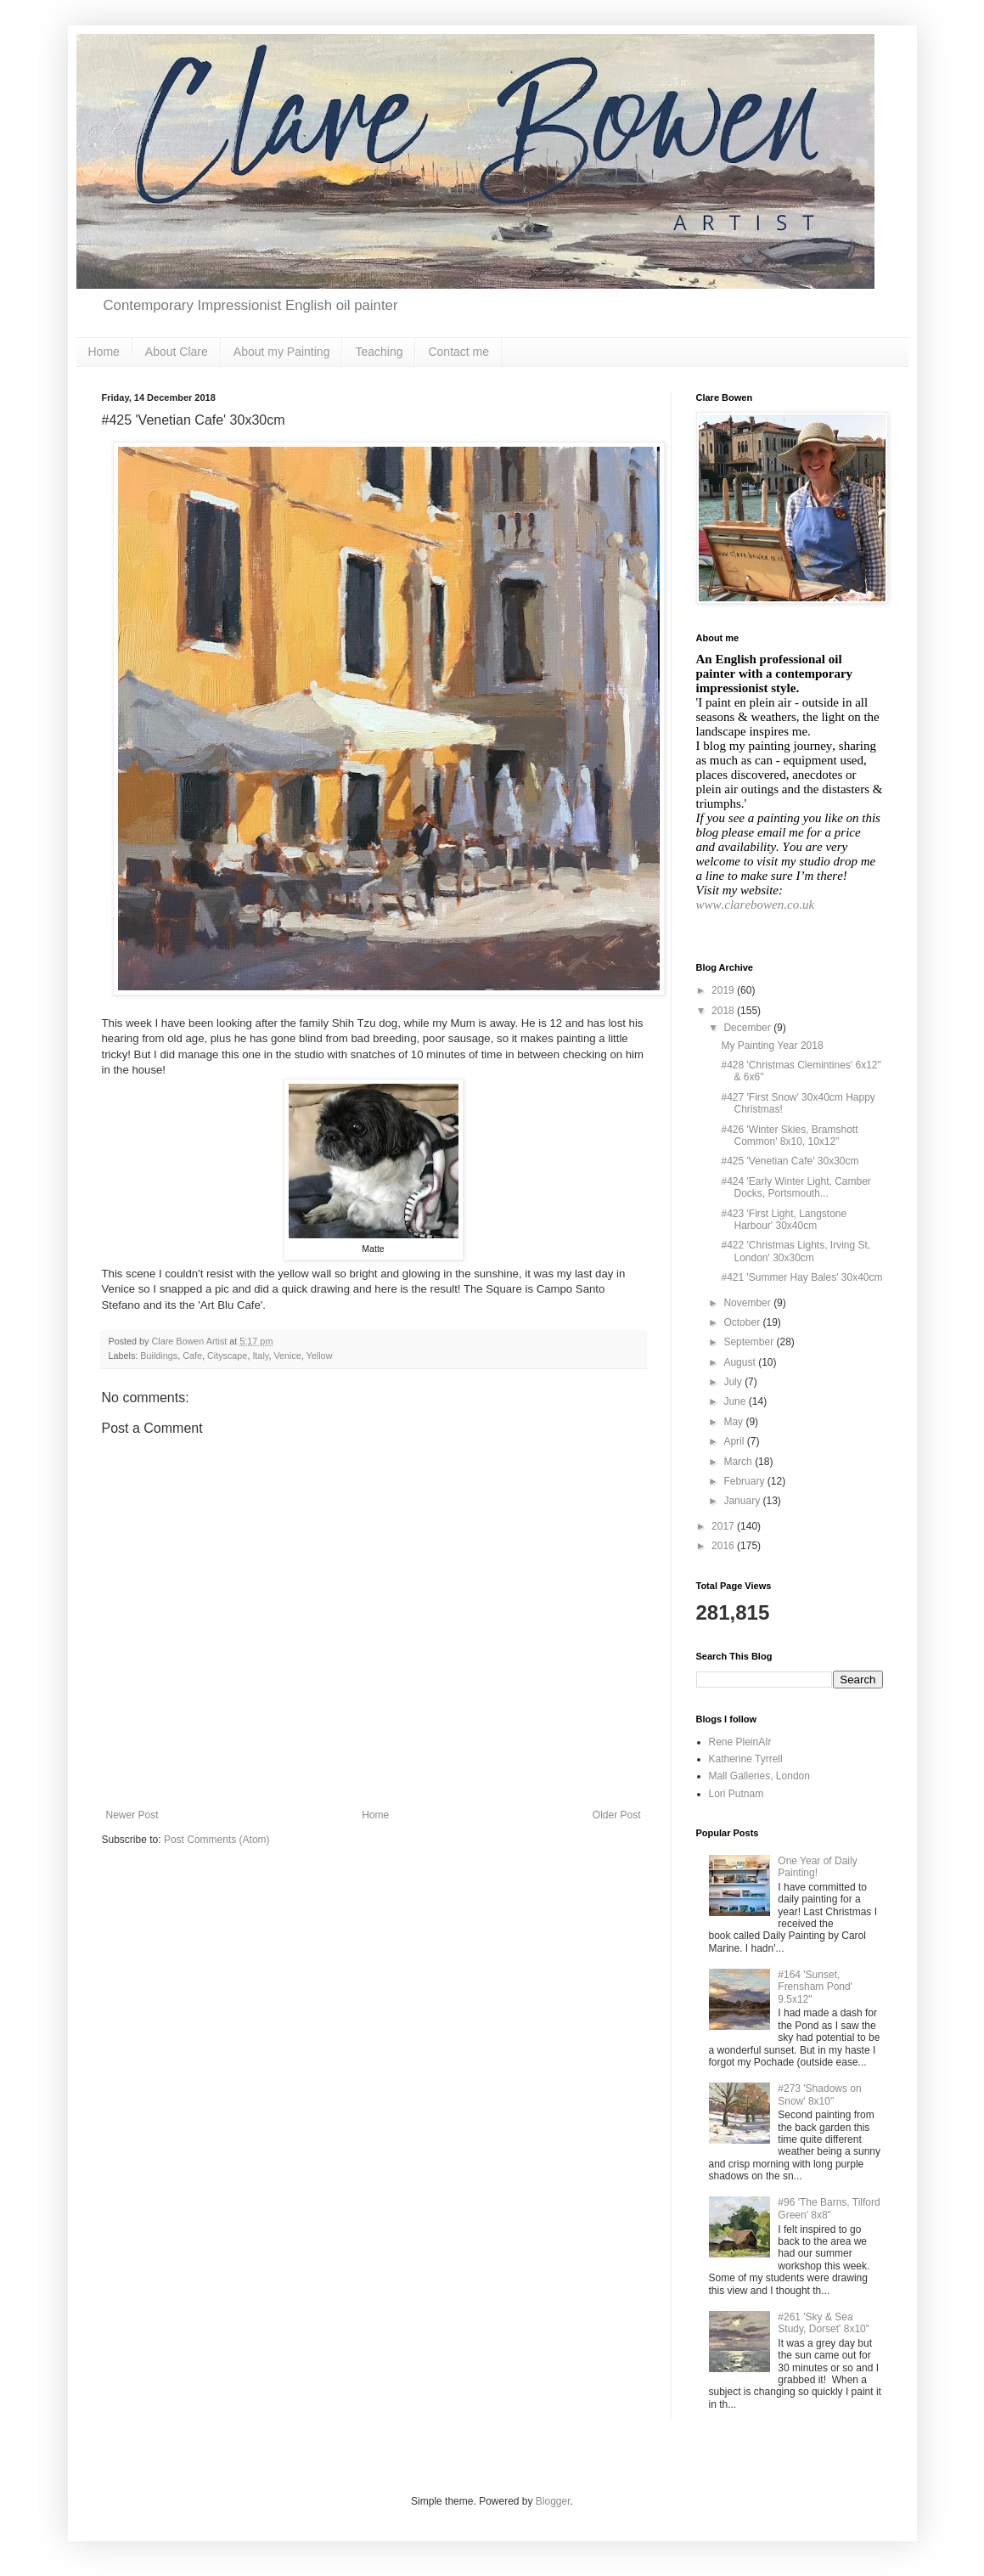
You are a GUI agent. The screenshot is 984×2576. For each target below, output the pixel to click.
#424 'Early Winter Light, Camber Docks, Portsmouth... (795, 1187)
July (734, 1382)
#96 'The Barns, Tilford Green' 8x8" (829, 2208)
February (745, 1481)
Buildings (158, 1355)
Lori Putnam (736, 1794)
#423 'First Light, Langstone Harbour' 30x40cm (783, 1220)
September (749, 1342)
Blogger (553, 2501)
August (740, 1362)
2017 (724, 1526)
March (739, 1462)
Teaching (378, 351)
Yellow (319, 1355)
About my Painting (281, 351)
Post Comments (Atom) (217, 1840)
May (734, 1422)
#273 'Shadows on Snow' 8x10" (819, 2094)
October (742, 1322)
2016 (724, 1546)
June (735, 1401)
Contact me (458, 351)
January (742, 1501)
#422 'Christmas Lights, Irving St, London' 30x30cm (795, 1251)
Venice (287, 1355)
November (748, 1303)
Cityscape (227, 1355)
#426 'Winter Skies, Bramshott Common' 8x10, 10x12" (789, 1135)
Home (104, 351)
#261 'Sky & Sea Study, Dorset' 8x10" (823, 2323)
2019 (724, 990)
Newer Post (132, 1815)
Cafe (192, 1355)
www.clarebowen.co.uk (755, 904)
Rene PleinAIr (740, 1742)
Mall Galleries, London (759, 1776)
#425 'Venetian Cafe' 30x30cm (789, 1161)
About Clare (176, 351)
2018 (724, 1011)
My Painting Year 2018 (772, 1045)
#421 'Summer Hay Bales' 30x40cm (801, 1277)
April (734, 1441)
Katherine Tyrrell (746, 1759)
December (748, 1028)
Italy (260, 1355)
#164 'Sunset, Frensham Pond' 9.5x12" (815, 1987)
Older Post (617, 1815)
